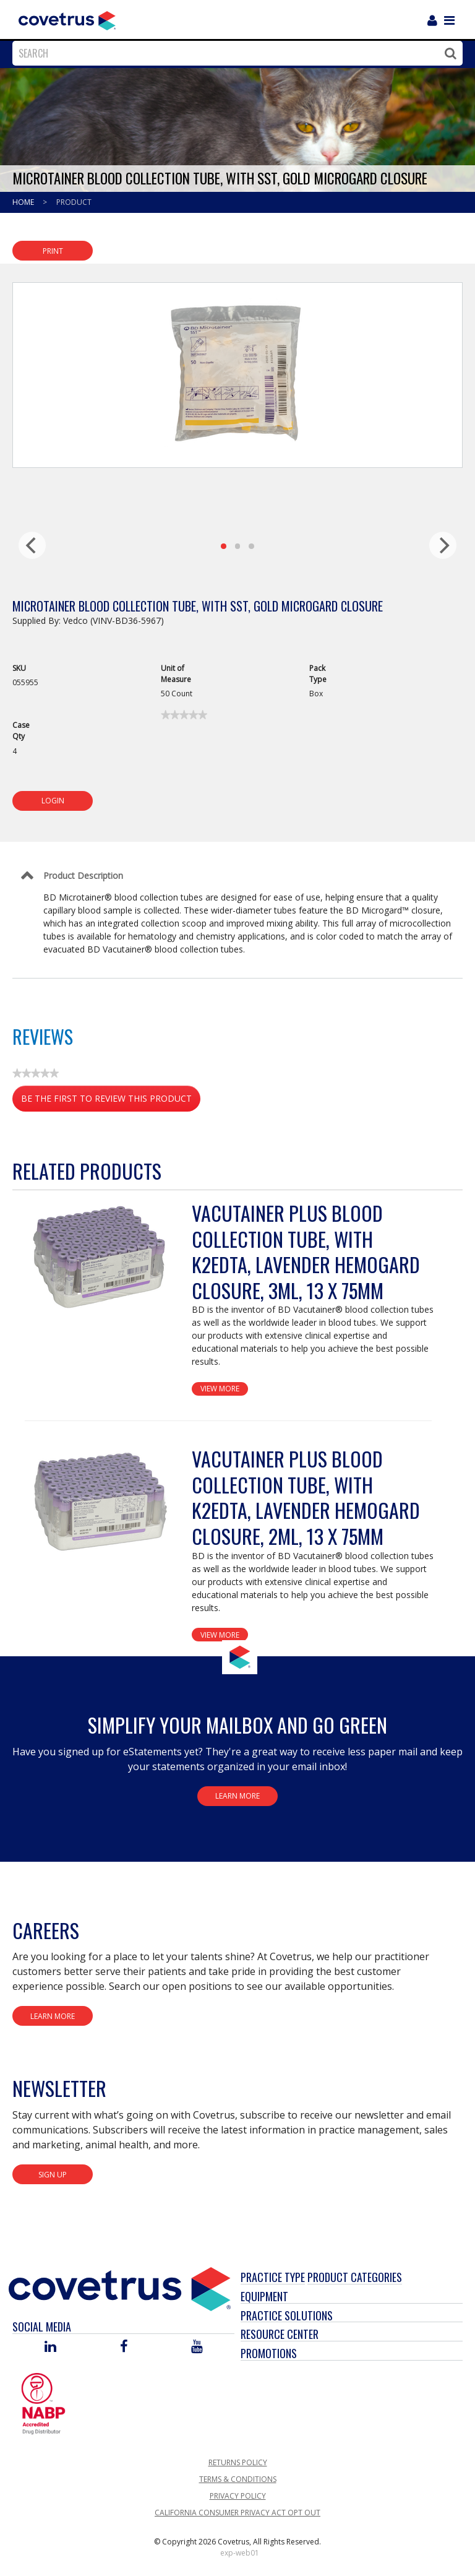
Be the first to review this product (110, 1101)
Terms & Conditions (237, 2479)
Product (74, 202)
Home (24, 202)
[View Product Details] (102, 1258)
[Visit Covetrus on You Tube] (197, 2347)
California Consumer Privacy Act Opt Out (237, 2512)
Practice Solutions (287, 2315)
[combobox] (234, 53)
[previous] (32, 545)
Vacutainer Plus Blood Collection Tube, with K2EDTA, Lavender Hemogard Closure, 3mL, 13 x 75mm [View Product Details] (306, 1251)
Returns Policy (237, 2462)
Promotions (269, 2353)
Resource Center (280, 2334)
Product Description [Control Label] (83, 875)
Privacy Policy (238, 2496)
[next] (442, 545)
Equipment (264, 2296)
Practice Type (273, 2277)
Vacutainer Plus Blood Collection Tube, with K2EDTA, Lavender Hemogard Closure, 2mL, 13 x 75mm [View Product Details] (306, 1497)
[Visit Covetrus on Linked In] (50, 2347)
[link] (184, 715)
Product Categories (354, 2277)
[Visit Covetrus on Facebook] (123, 2347)
